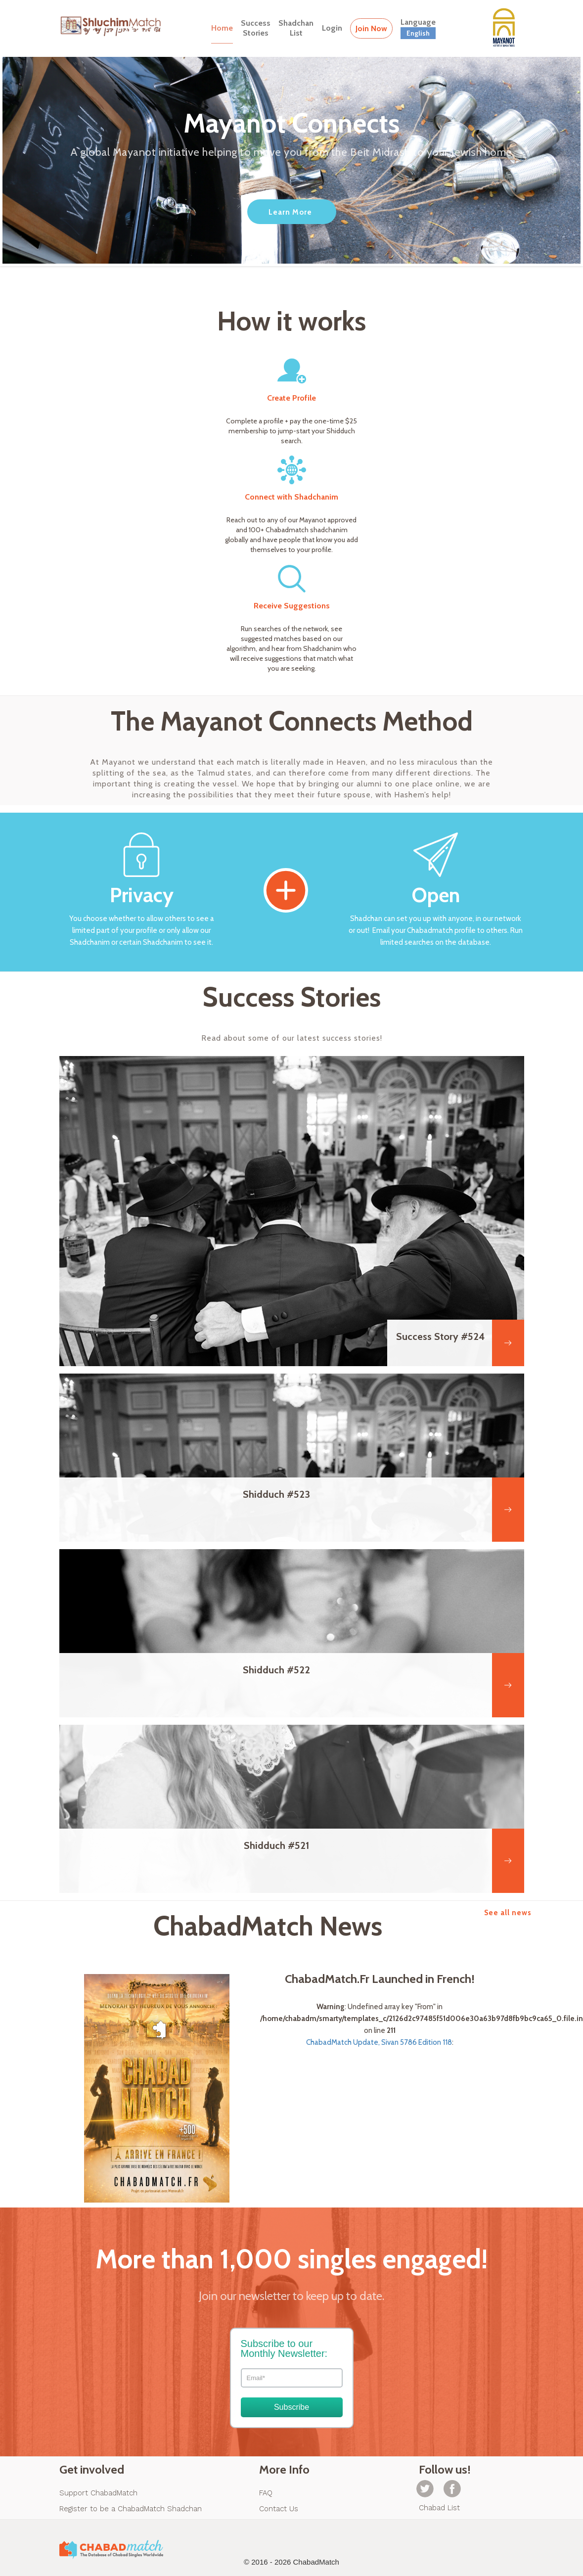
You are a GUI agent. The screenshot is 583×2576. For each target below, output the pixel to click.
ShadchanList (296, 28)
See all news (508, 1912)
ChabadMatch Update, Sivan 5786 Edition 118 (379, 2042)
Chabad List (439, 2507)
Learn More (290, 212)
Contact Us (278, 2508)
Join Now (371, 28)
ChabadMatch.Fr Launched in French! (380, 1979)
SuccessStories (255, 28)
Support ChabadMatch (98, 2492)
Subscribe (291, 2407)
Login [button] (332, 28)
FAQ (265, 2492)
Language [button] (418, 28)
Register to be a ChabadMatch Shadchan (130, 2508)
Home (222, 28)
